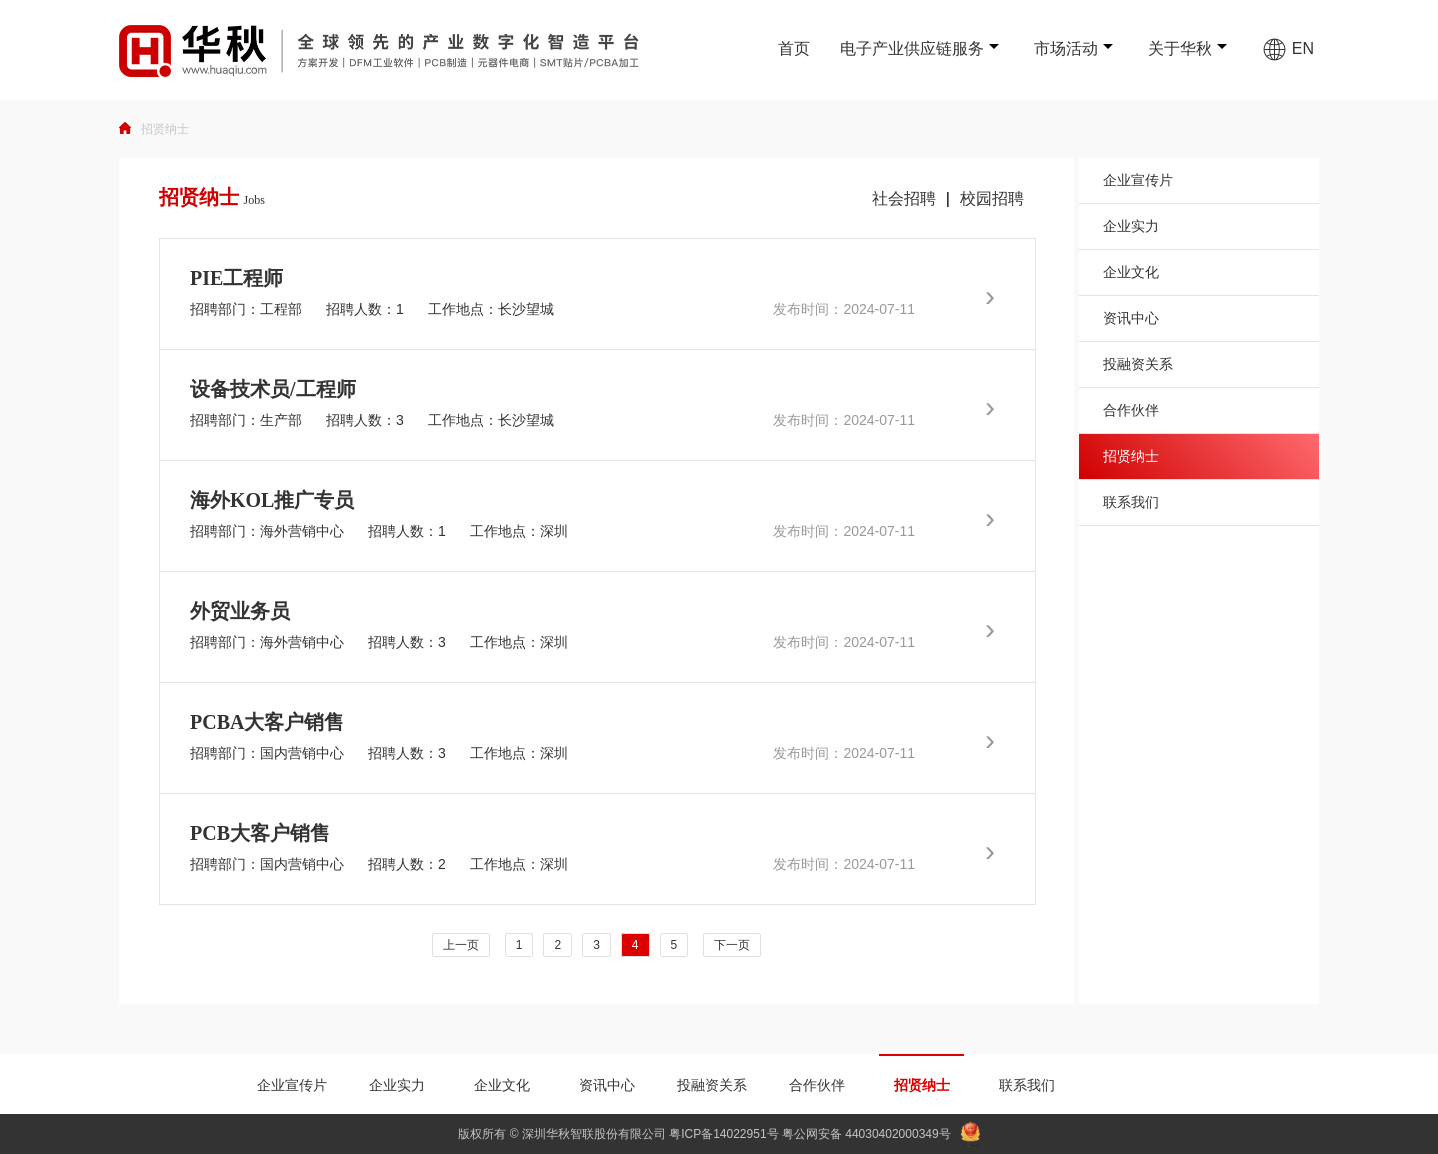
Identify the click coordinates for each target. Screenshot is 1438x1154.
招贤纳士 (165, 129)
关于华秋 (1180, 48)
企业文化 (1131, 272)
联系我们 (1131, 502)
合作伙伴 (1131, 410)
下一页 (732, 945)
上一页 (461, 945)
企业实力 (1131, 226)
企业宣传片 (1138, 180)
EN (1288, 48)
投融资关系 (1138, 364)
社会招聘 (904, 198)
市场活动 (1066, 48)
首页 (794, 48)
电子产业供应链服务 (912, 48)
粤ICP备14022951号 (723, 1134)
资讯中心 (1131, 318)
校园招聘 (992, 198)
